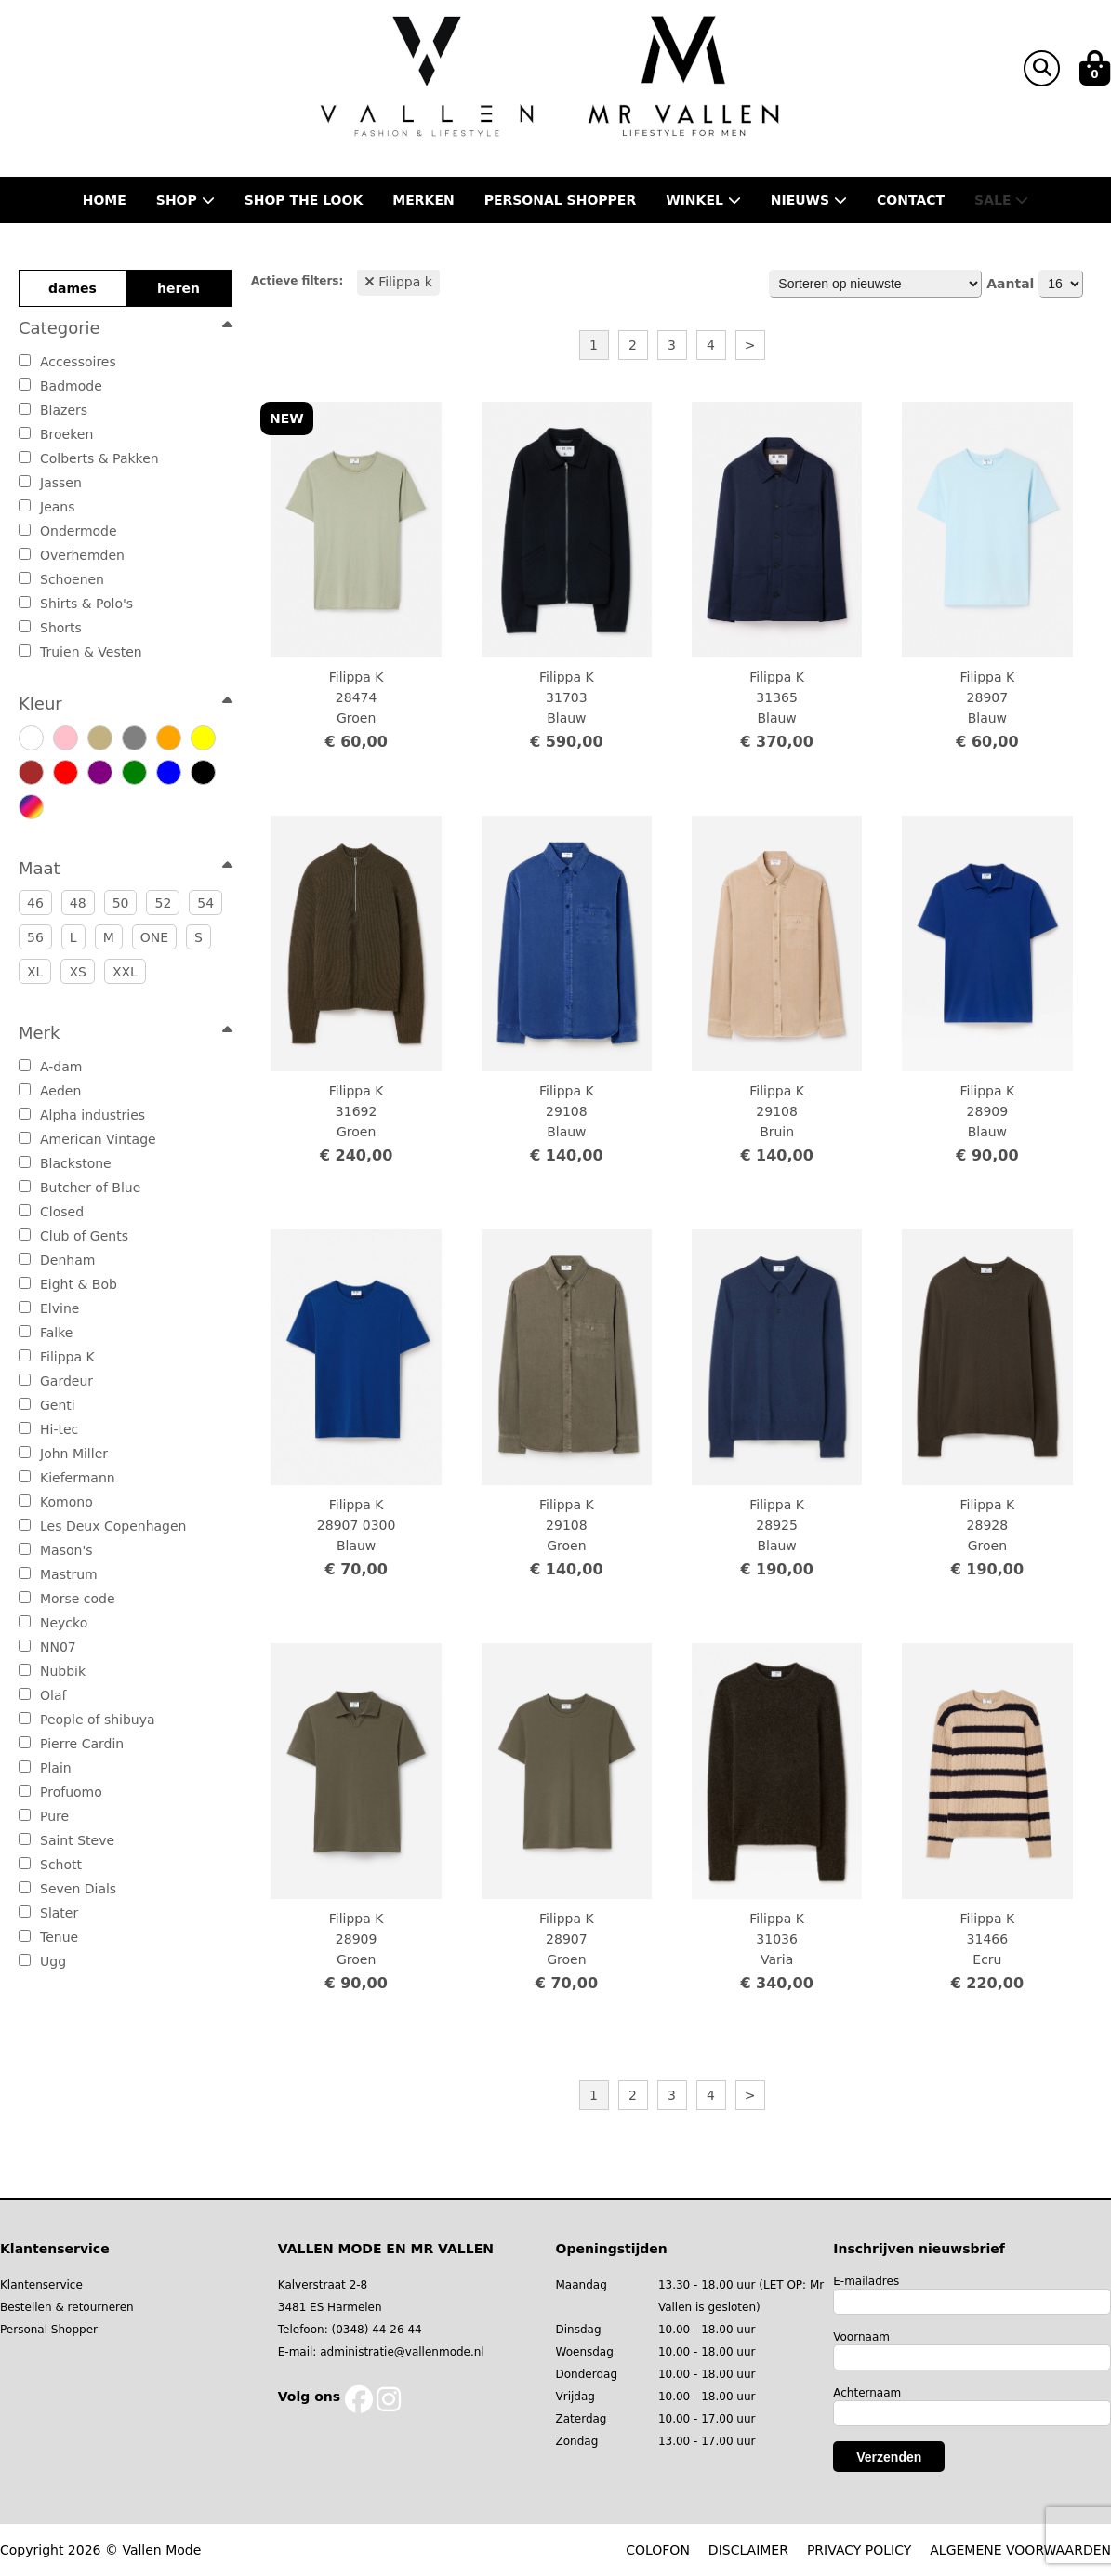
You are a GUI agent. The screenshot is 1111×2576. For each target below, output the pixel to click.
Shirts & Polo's (76, 603)
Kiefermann (67, 1477)
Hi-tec (48, 1429)
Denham (57, 1260)
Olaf (42, 1695)
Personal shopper (560, 200)
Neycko (53, 1622)
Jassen (50, 482)
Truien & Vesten (80, 651)
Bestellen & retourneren (67, 2307)
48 (78, 903)
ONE (154, 937)
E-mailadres (866, 2281)
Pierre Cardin (71, 1743)
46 (35, 903)
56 (35, 937)
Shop (185, 200)
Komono (56, 1501)
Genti (47, 1405)
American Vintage (87, 1139)
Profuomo (60, 1792)
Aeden (50, 1090)
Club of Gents (73, 1235)
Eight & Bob (68, 1284)
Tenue (48, 1937)
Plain (45, 1767)
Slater (48, 1912)
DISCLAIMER (748, 2550)
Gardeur (56, 1381)
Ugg (42, 1961)
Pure (44, 1816)
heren (178, 288)
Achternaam (867, 2392)
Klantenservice (41, 2284)
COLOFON (658, 2550)
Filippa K (57, 1356)
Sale (1001, 200)
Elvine (49, 1308)
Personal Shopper (49, 2329)
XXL (125, 971)
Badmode (60, 385)
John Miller (63, 1453)
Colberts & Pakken (89, 458)
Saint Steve (66, 1840)
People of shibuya (87, 1719)
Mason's (56, 1550)
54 (205, 903)
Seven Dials (67, 1888)
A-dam (50, 1066)
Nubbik (52, 1671)
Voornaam (861, 2337)
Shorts (50, 627)
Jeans (47, 506)
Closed (51, 1211)
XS (77, 971)
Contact (911, 200)
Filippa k (398, 281)
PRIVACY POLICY (859, 2550)
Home (104, 200)
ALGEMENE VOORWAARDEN (1020, 2550)
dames (72, 288)
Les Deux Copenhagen (102, 1526)
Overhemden (72, 555)
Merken (423, 200)
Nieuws (809, 200)
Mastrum (58, 1574)
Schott (50, 1864)
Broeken (56, 434)
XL (35, 971)
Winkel (703, 200)
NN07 (47, 1647)
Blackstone (65, 1163)
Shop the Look (304, 200)
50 (120, 903)
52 (162, 903)
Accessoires (67, 361)
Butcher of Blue (79, 1187)
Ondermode (68, 531)
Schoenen (61, 579)
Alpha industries (82, 1115)
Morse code (67, 1598)
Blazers (53, 410)
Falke (46, 1332)
